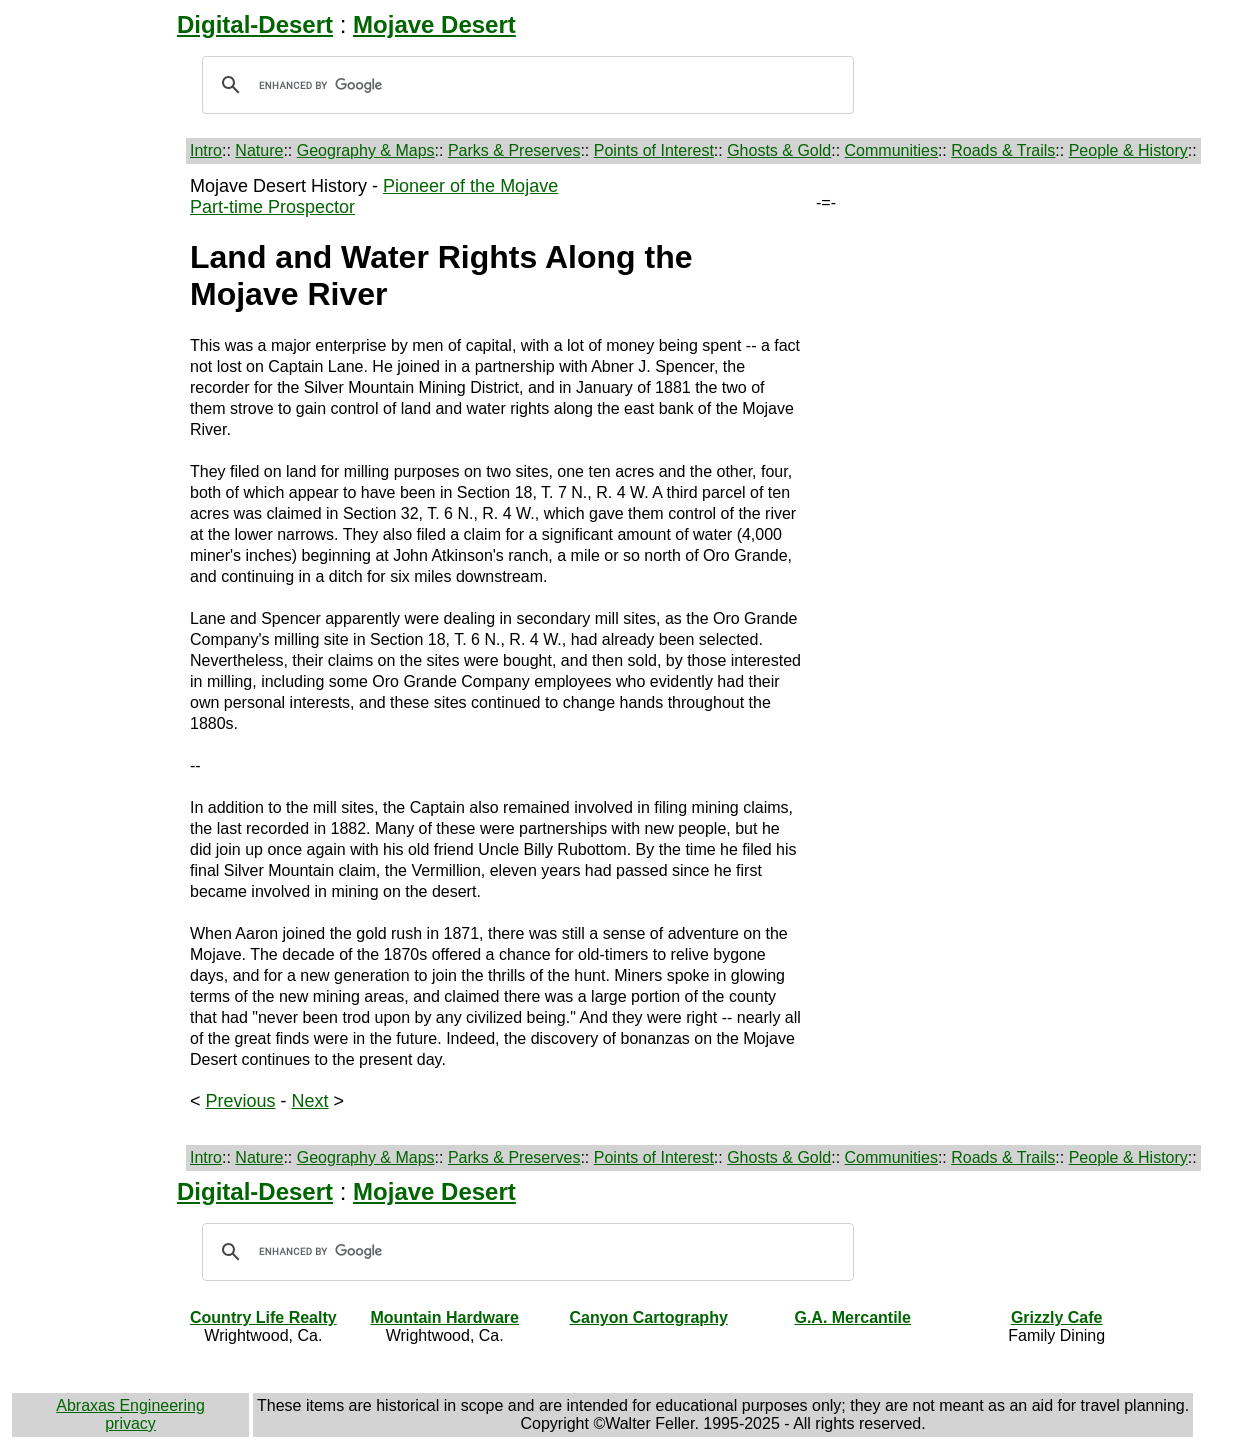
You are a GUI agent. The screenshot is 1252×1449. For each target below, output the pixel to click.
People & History (1128, 150)
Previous (241, 1101)
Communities (891, 150)
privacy (130, 1423)
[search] (525, 85)
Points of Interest (654, 150)
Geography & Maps (366, 150)
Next (310, 1101)
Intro (206, 150)
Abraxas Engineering (130, 1405)
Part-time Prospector (272, 207)
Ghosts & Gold (779, 150)
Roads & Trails (1003, 150)
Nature (259, 150)
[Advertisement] (97, 476)
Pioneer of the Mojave (470, 186)
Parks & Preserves (514, 150)
